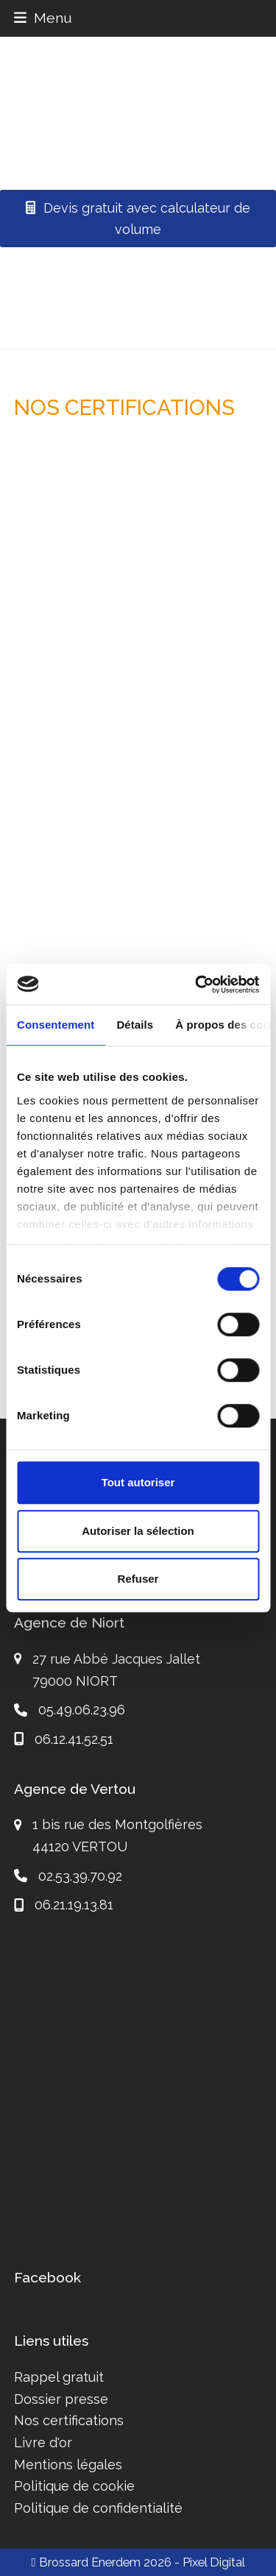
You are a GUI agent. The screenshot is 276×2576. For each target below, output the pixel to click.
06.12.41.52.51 (74, 1739)
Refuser (138, 1578)
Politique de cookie (74, 2486)
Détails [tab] (134, 1024)
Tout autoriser (138, 1482)
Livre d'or (43, 2442)
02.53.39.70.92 (80, 1876)
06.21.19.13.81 (74, 1904)
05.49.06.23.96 (81, 1709)
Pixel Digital (214, 2562)
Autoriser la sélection (138, 1531)
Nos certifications (69, 2420)
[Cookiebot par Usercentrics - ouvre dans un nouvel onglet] (196, 984)
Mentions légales (68, 2464)
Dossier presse (61, 2399)
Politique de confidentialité (98, 2508)
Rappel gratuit (59, 2377)
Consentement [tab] (55, 1024)
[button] (43, 18)
